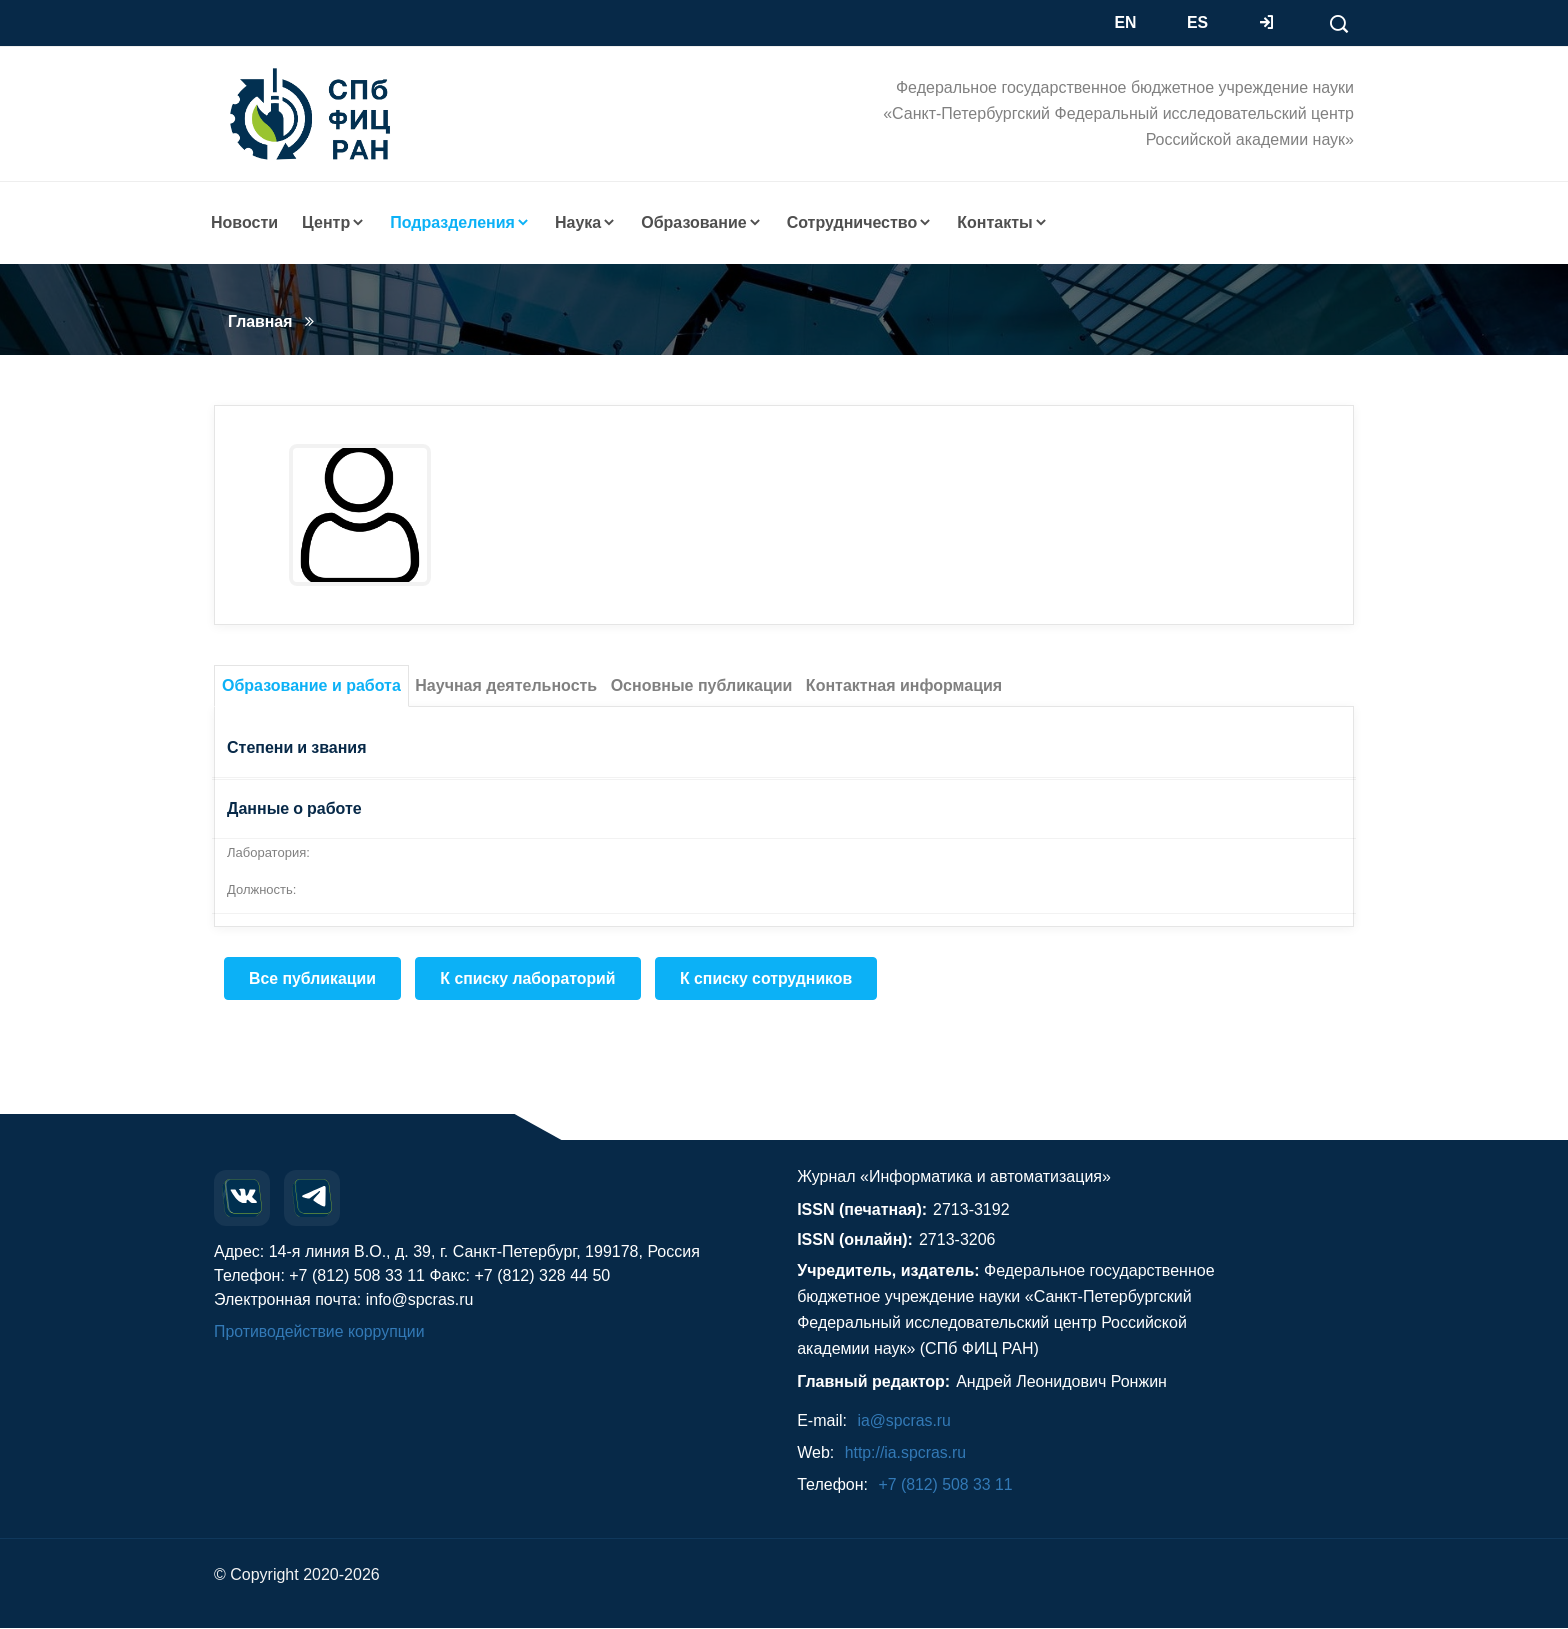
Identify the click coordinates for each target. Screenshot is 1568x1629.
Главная (260, 321)
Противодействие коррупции (320, 1332)
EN (1126, 22)
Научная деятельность (506, 685)
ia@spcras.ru (904, 1421)
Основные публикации (702, 685)
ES (1197, 22)
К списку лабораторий (530, 978)
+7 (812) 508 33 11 (946, 1485)
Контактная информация (904, 685)
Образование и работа (311, 685)
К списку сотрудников (770, 978)
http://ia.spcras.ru (906, 1453)
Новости (244, 222)
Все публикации (313, 978)
